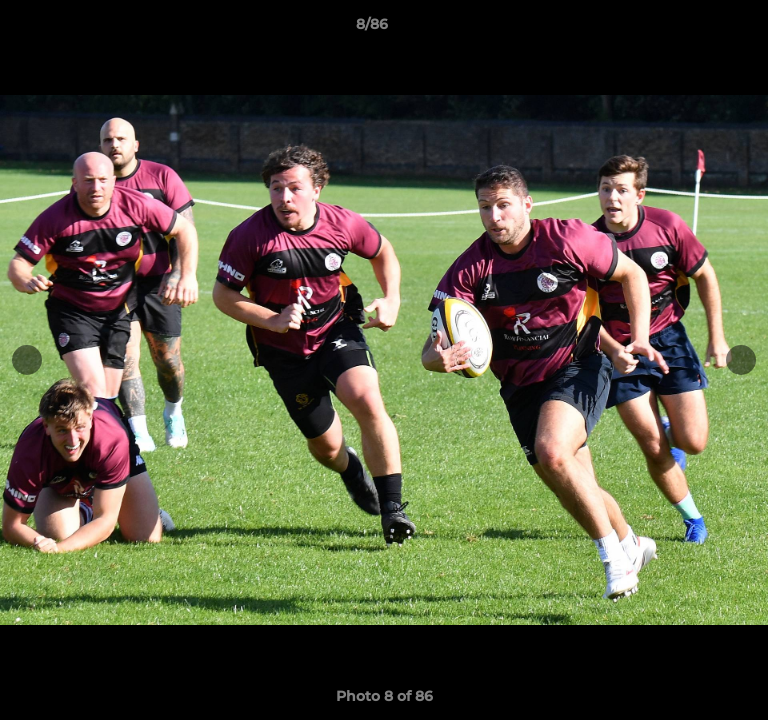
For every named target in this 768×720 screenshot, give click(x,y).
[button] (696, 29)
